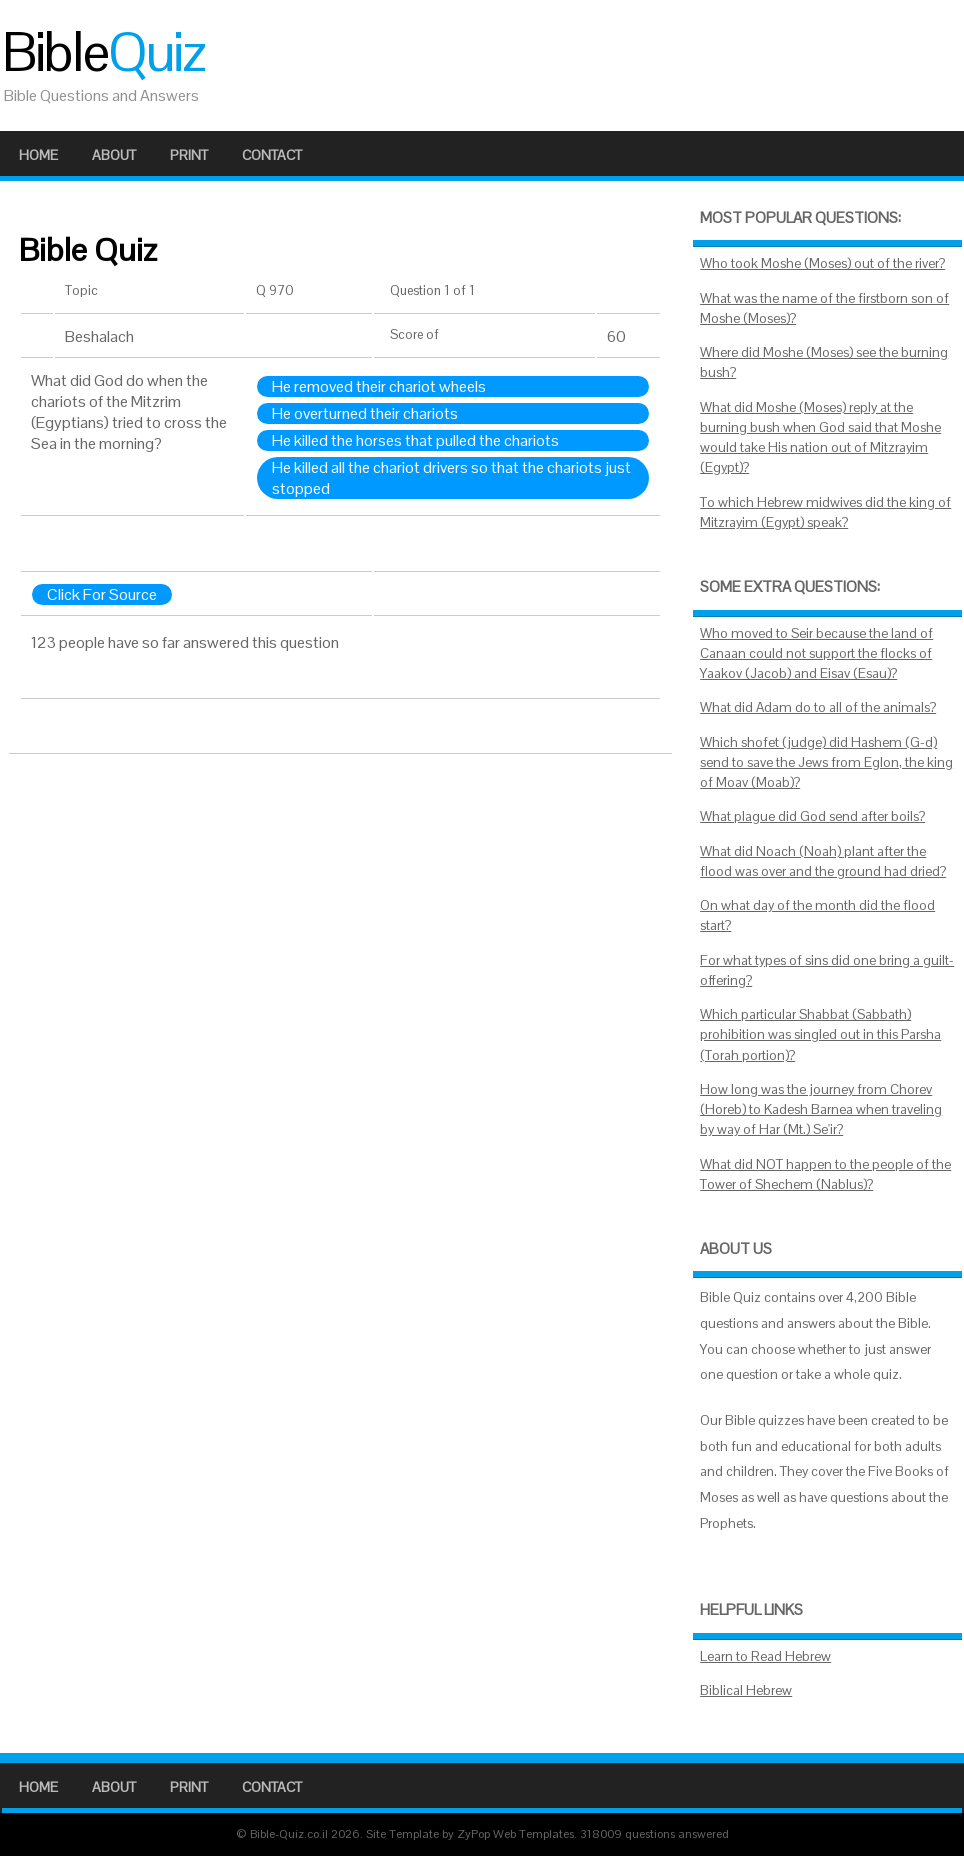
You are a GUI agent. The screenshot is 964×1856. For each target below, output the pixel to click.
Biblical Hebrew (746, 1690)
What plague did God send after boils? (812, 816)
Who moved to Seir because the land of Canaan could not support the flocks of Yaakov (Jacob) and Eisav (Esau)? (816, 654)
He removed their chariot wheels (379, 386)
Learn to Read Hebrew (765, 1656)
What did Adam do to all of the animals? (818, 707)
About (114, 155)
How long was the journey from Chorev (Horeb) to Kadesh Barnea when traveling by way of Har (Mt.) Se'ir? (821, 1110)
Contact (272, 155)
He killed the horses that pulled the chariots (415, 440)
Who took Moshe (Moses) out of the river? (822, 263)
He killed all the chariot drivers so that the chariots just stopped (451, 478)
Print (189, 155)
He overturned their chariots (365, 413)
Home (38, 155)
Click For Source (102, 594)
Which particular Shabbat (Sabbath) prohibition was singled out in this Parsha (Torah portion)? (820, 1035)
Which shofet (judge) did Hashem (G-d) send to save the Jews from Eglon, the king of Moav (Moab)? (826, 763)
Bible (103, 52)
